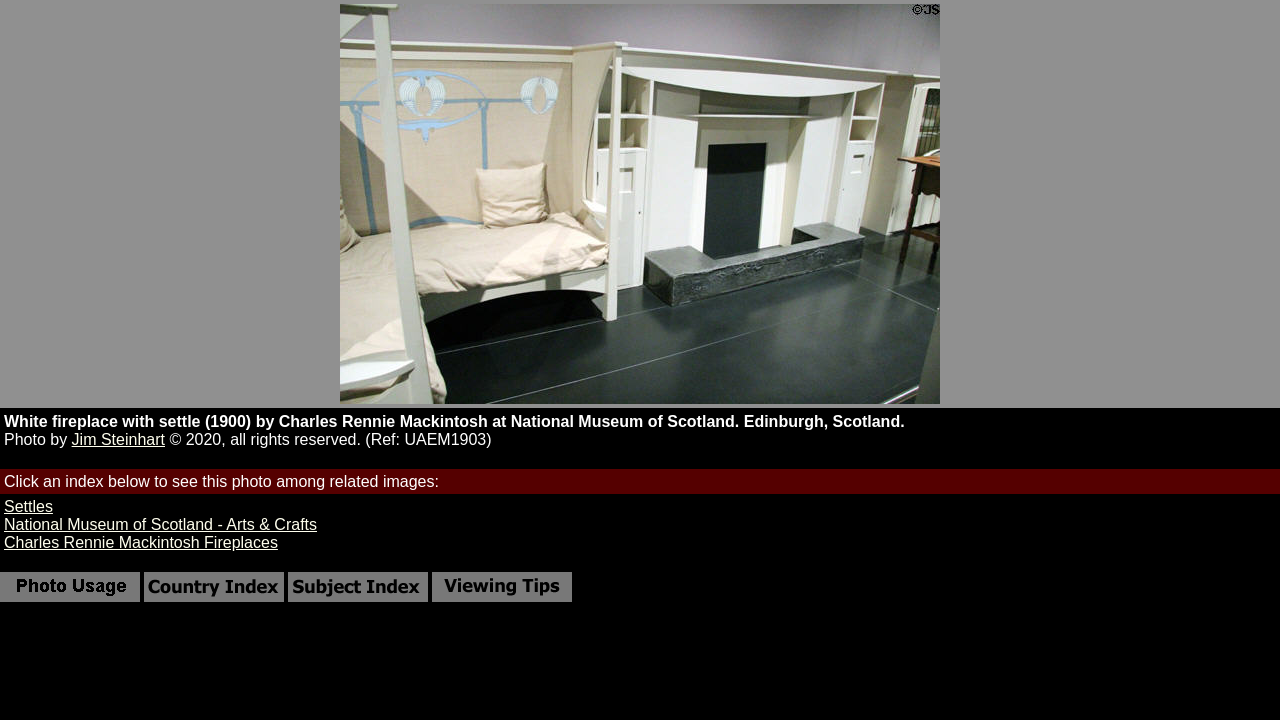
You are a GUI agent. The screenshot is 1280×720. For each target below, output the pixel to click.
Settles (28, 506)
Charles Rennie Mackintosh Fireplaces (141, 542)
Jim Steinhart (118, 439)
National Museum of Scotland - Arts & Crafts (160, 524)
